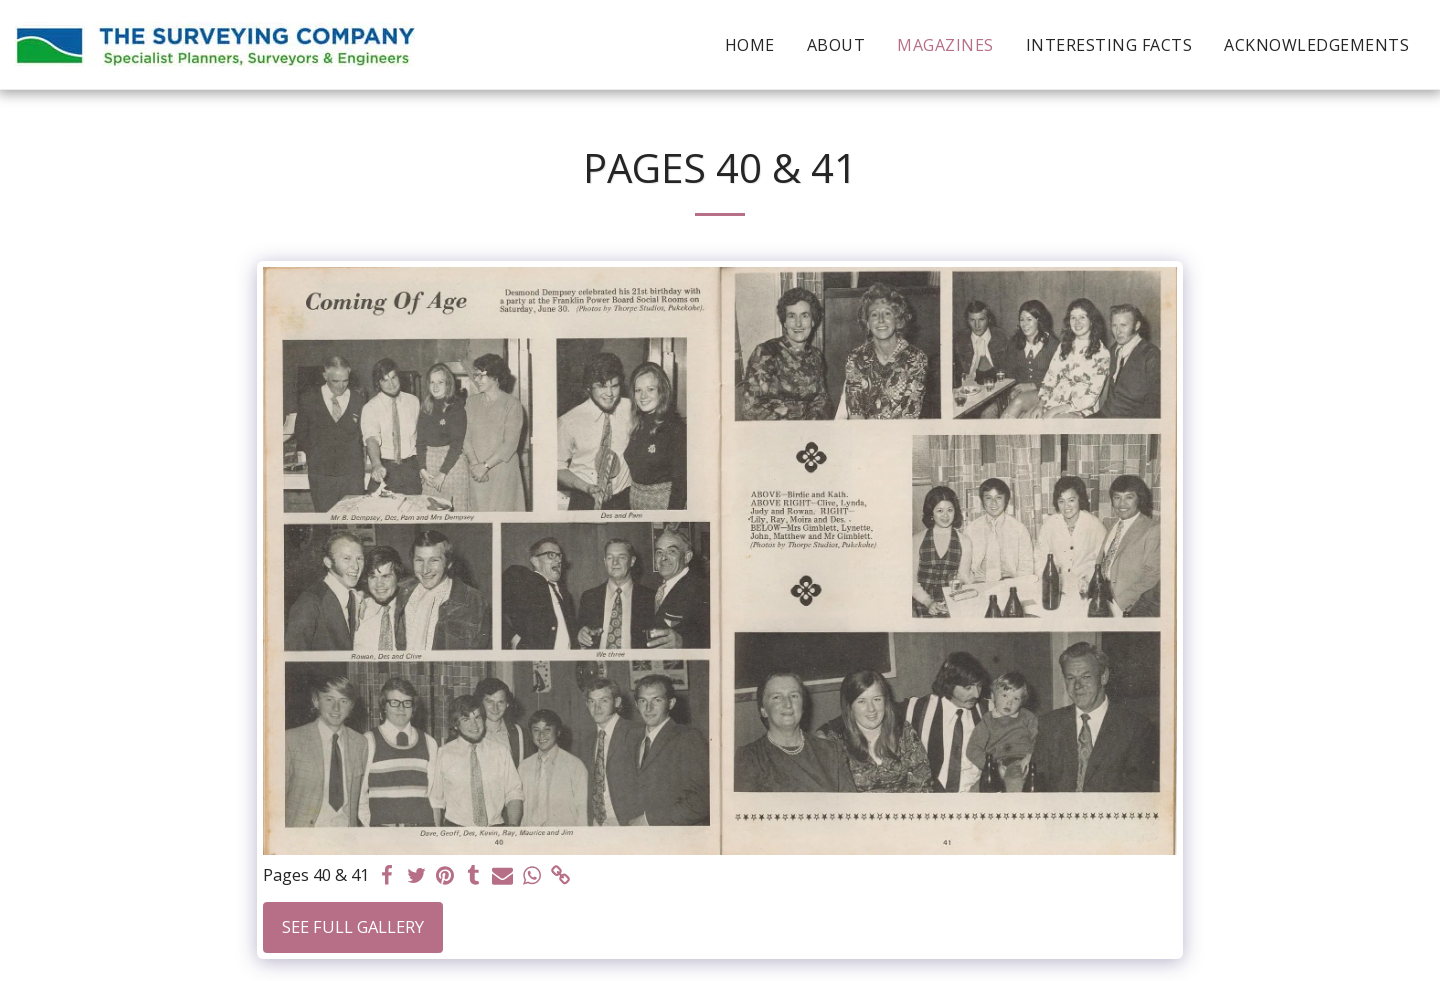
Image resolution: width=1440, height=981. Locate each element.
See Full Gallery (353, 926)
